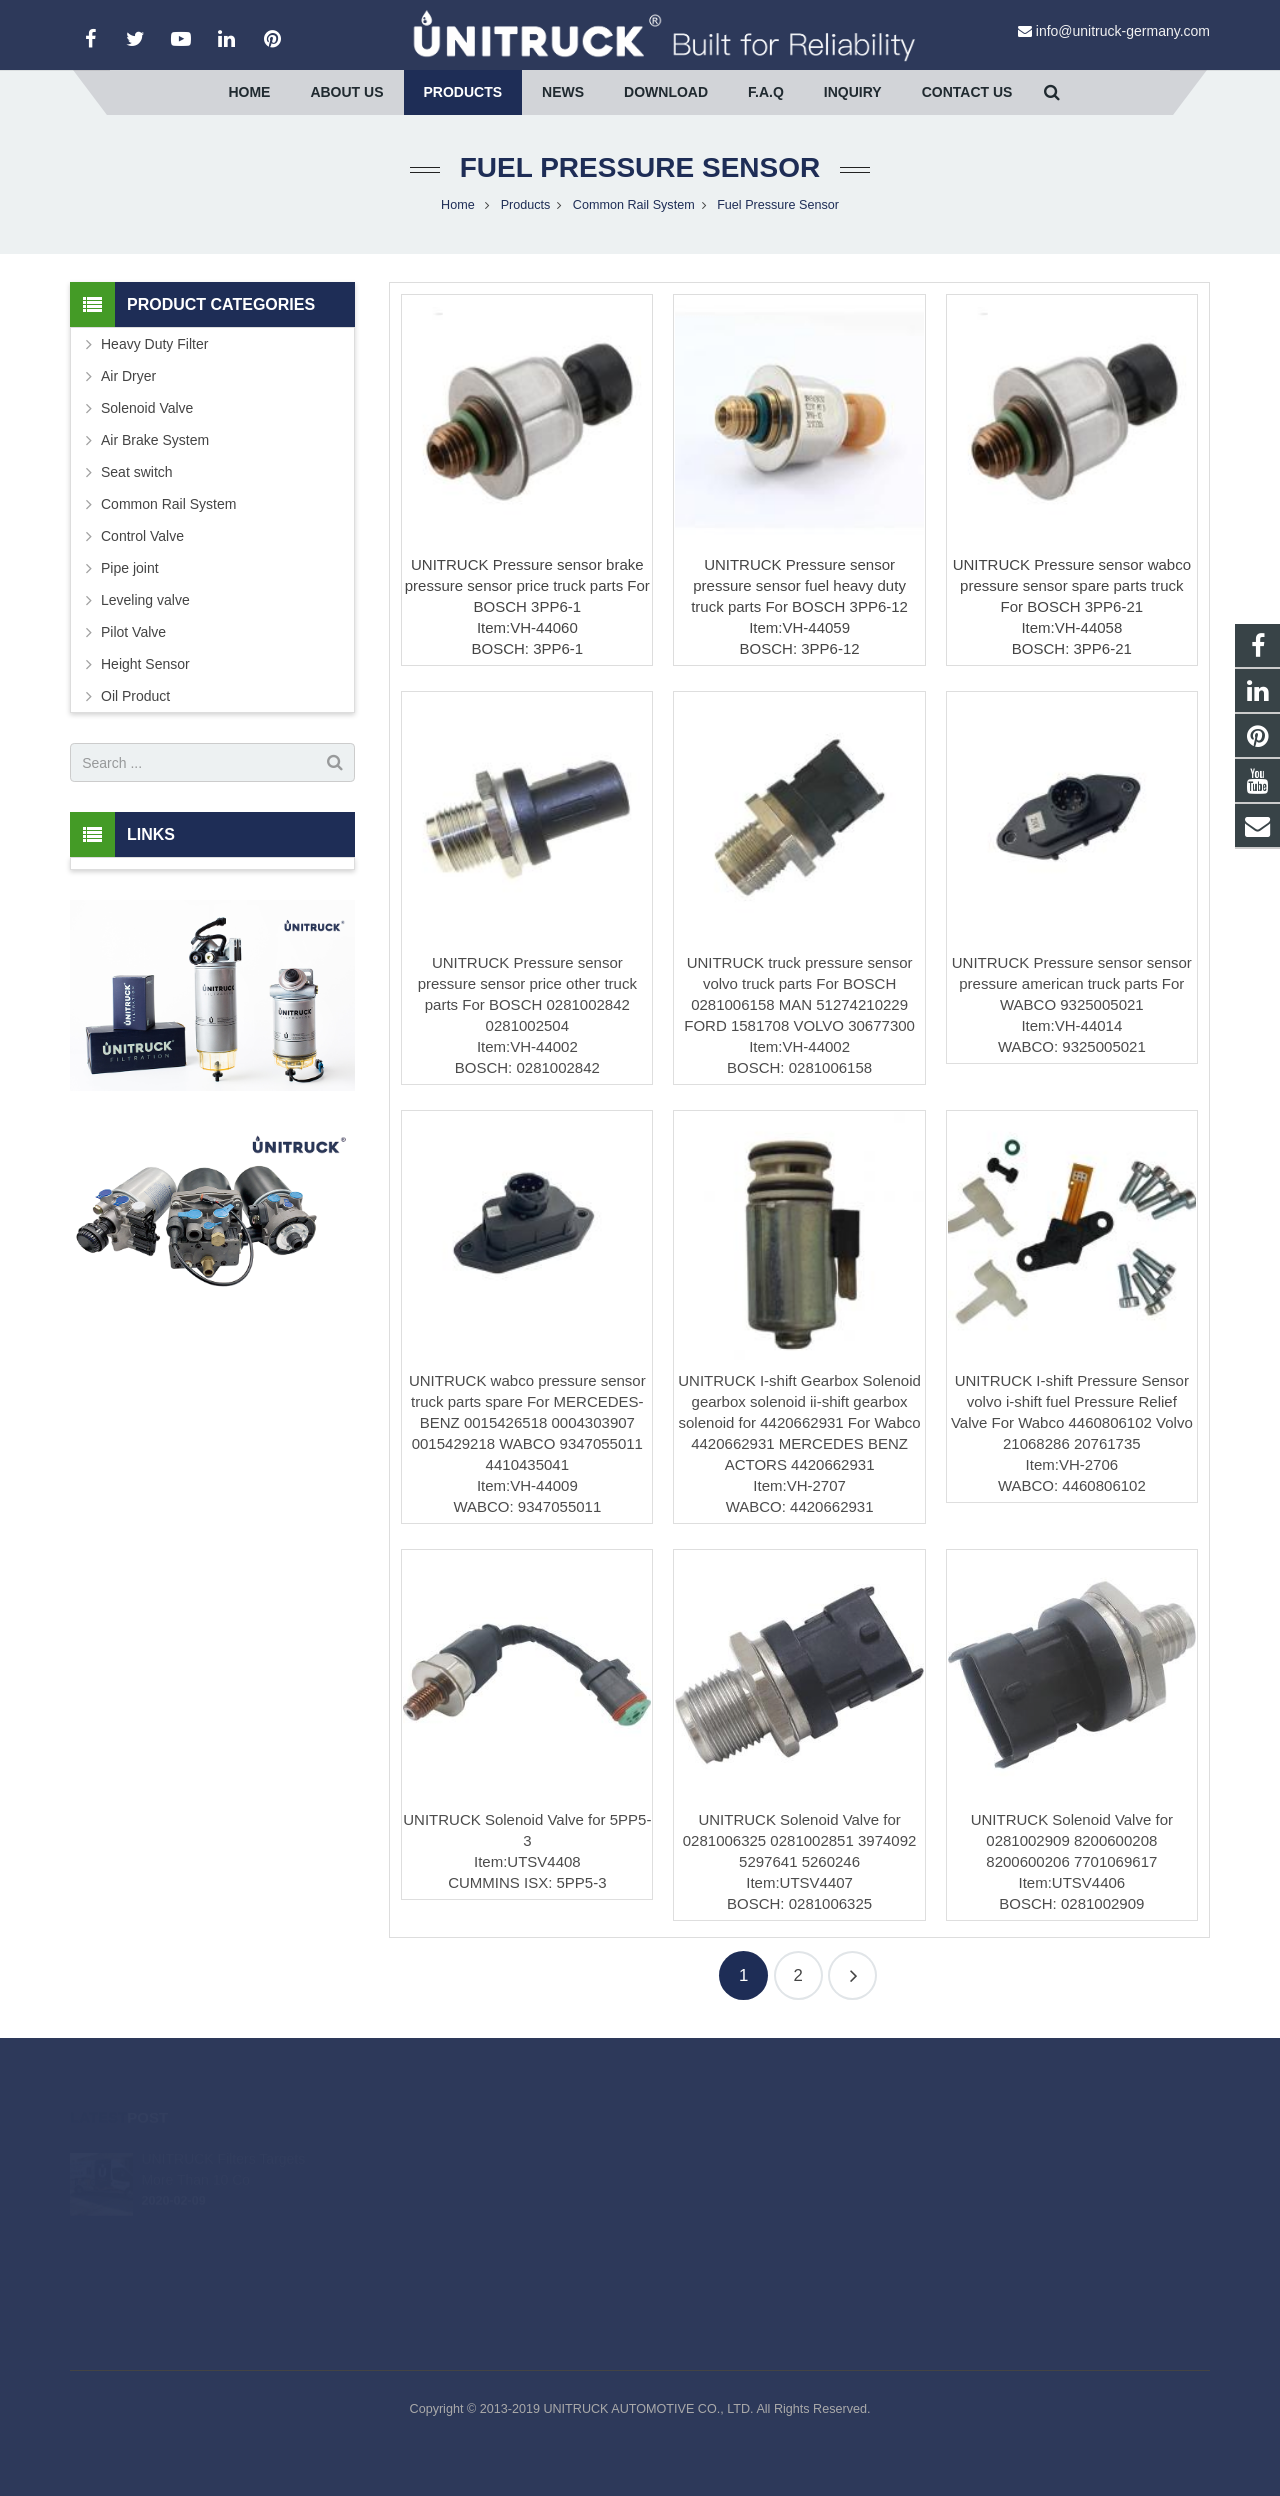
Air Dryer (128, 376)
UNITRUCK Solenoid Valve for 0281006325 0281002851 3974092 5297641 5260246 (800, 1840)
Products (526, 205)
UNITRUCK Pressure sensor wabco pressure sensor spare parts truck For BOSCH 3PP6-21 (1072, 585)
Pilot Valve (133, 632)
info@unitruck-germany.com (1123, 31)
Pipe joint (130, 568)
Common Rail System (634, 205)
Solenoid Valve (147, 408)
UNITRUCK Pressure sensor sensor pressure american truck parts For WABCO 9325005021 (1072, 983)
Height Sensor (145, 664)
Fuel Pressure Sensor (640, 167)
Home (458, 205)
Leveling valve (145, 600)
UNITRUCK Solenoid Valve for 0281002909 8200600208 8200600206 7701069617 (1072, 1840)
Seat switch (137, 472)
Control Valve (142, 536)
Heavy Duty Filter (154, 344)
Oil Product (135, 696)
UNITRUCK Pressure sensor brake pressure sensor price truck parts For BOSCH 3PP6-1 (527, 585)
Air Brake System (155, 440)
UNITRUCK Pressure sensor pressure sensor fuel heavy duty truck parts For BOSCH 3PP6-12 (799, 585)
